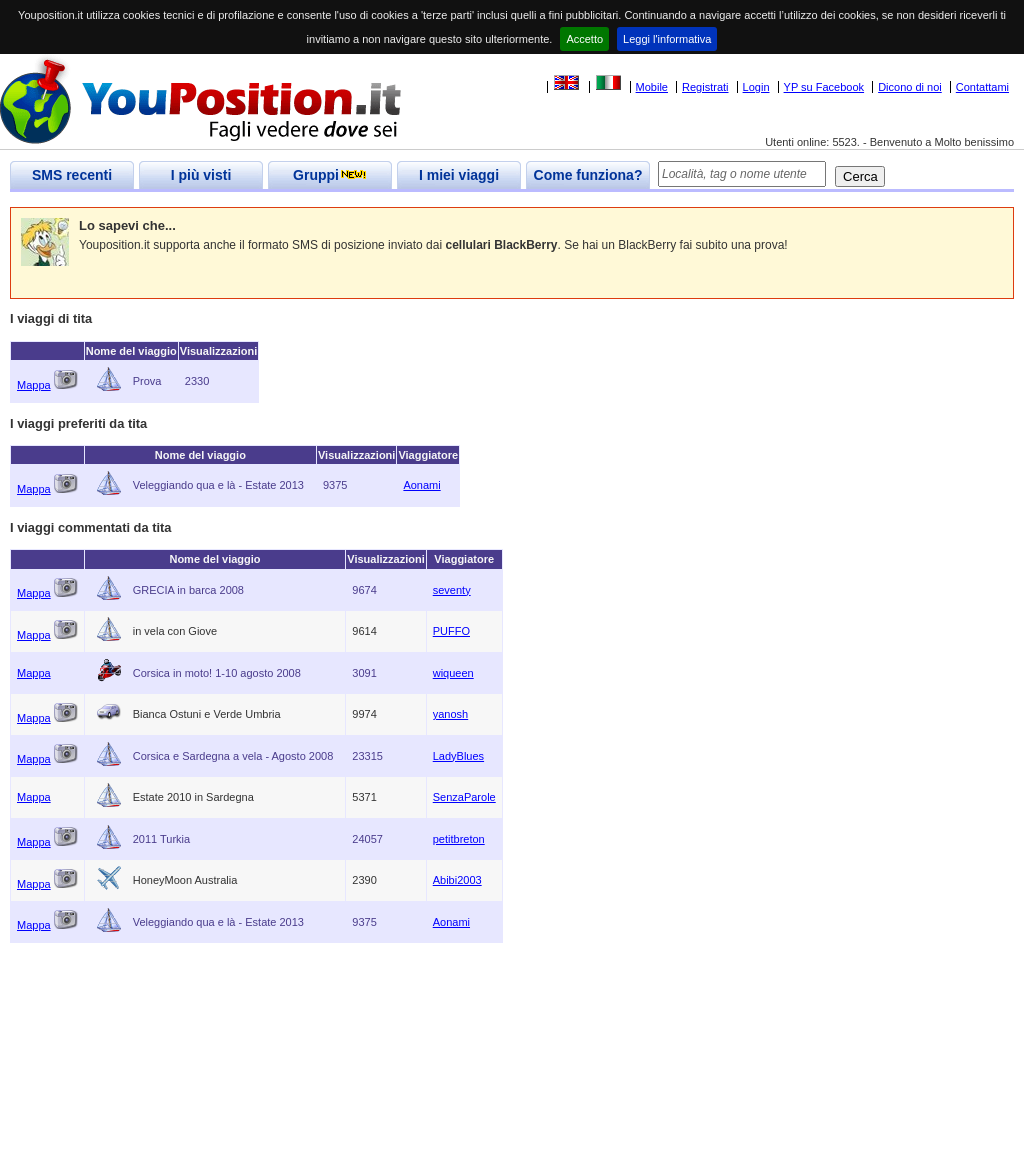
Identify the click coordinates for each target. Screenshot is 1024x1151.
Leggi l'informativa (667, 39)
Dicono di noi (910, 87)
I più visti (201, 175)
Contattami (982, 87)
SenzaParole (464, 797)
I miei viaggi (459, 175)
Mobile (652, 87)
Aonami (421, 485)
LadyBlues (458, 756)
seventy (452, 590)
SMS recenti (72, 175)
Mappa (34, 385)
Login (756, 87)
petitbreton (459, 839)
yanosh (450, 714)
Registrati (705, 87)
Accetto (584, 39)
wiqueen (453, 673)
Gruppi (330, 175)
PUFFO (451, 631)
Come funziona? (588, 175)
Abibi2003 (457, 880)
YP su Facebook (824, 87)
